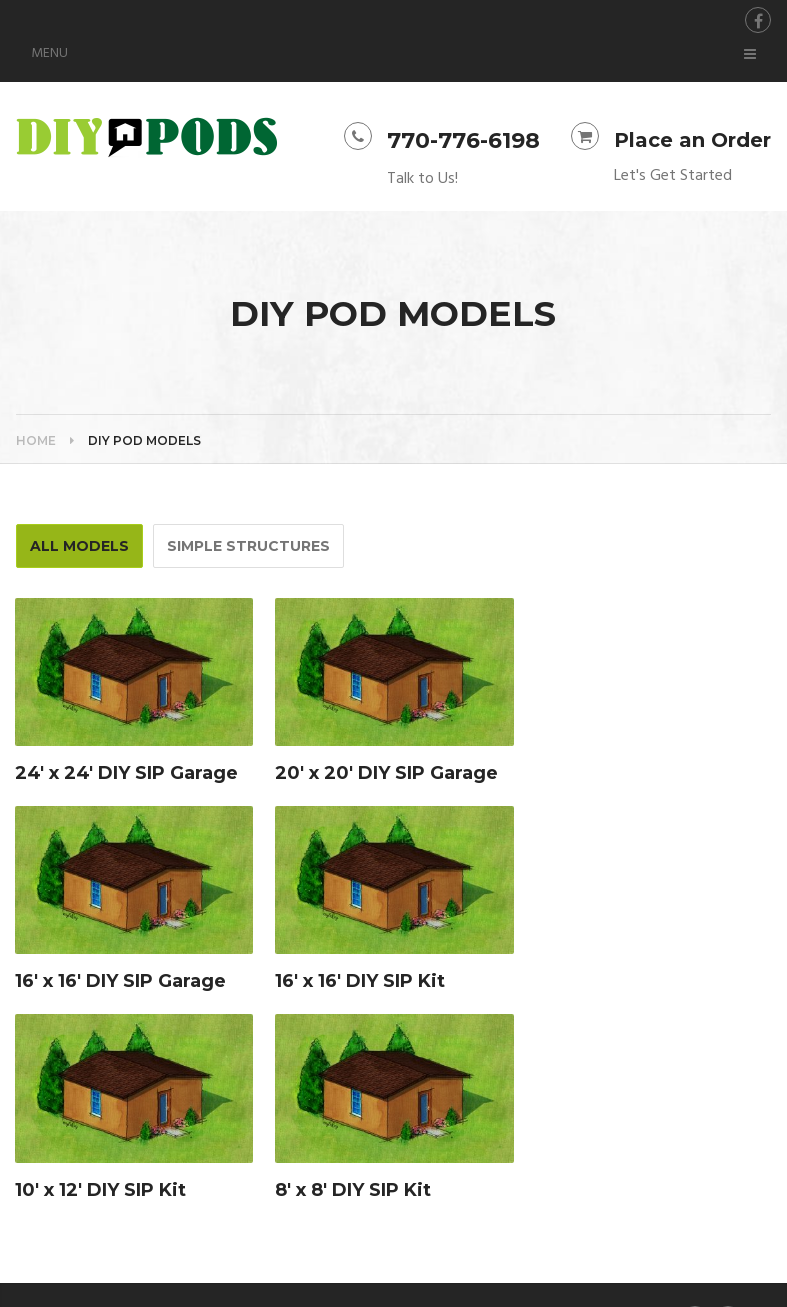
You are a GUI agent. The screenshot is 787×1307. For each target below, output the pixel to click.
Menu (49, 53)
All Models (79, 546)
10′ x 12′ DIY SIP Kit (100, 1190)
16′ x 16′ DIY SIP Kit (360, 981)
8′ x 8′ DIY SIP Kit (353, 1190)
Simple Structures (248, 546)
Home (36, 440)
